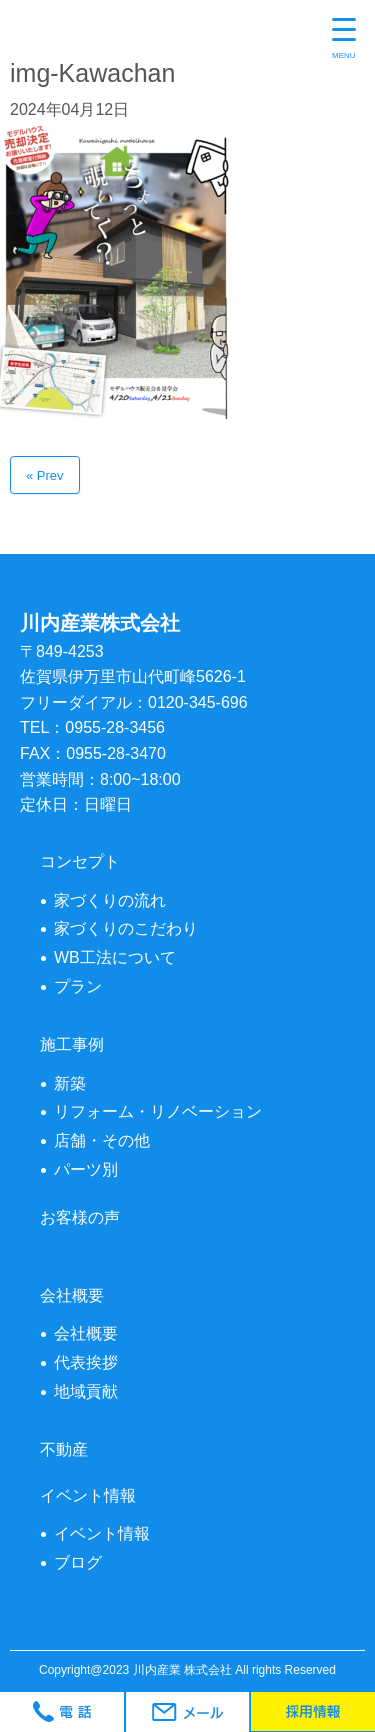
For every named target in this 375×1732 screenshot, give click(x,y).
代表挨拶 (86, 1362)
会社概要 (86, 1333)
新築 (70, 1083)
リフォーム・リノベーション (158, 1111)
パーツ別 (86, 1169)
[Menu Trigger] (344, 40)
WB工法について (115, 957)
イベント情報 (102, 1533)
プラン (78, 986)
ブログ (78, 1562)
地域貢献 (86, 1391)
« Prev (45, 475)
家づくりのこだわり (126, 928)
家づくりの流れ (110, 900)
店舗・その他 (102, 1140)
